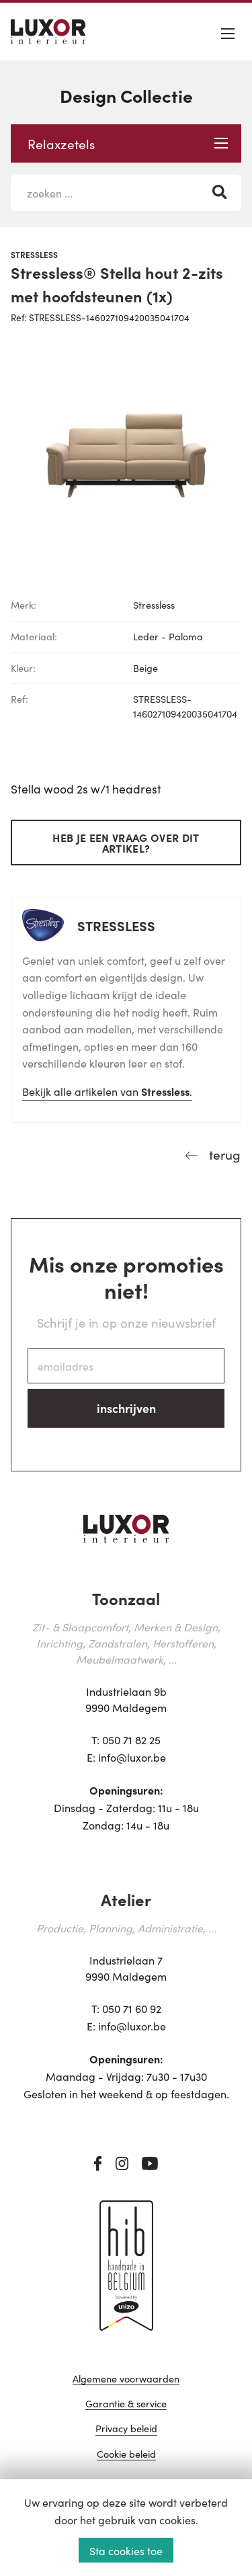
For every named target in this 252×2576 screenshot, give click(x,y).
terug (223, 1154)
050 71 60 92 (131, 2008)
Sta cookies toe (126, 2550)
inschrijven (126, 1408)
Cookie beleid (126, 2454)
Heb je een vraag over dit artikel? (125, 842)
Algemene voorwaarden (126, 2379)
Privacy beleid (126, 2429)
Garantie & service (126, 2404)
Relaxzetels (128, 143)
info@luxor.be (132, 1757)
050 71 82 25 (131, 1739)
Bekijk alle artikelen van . (107, 1091)
